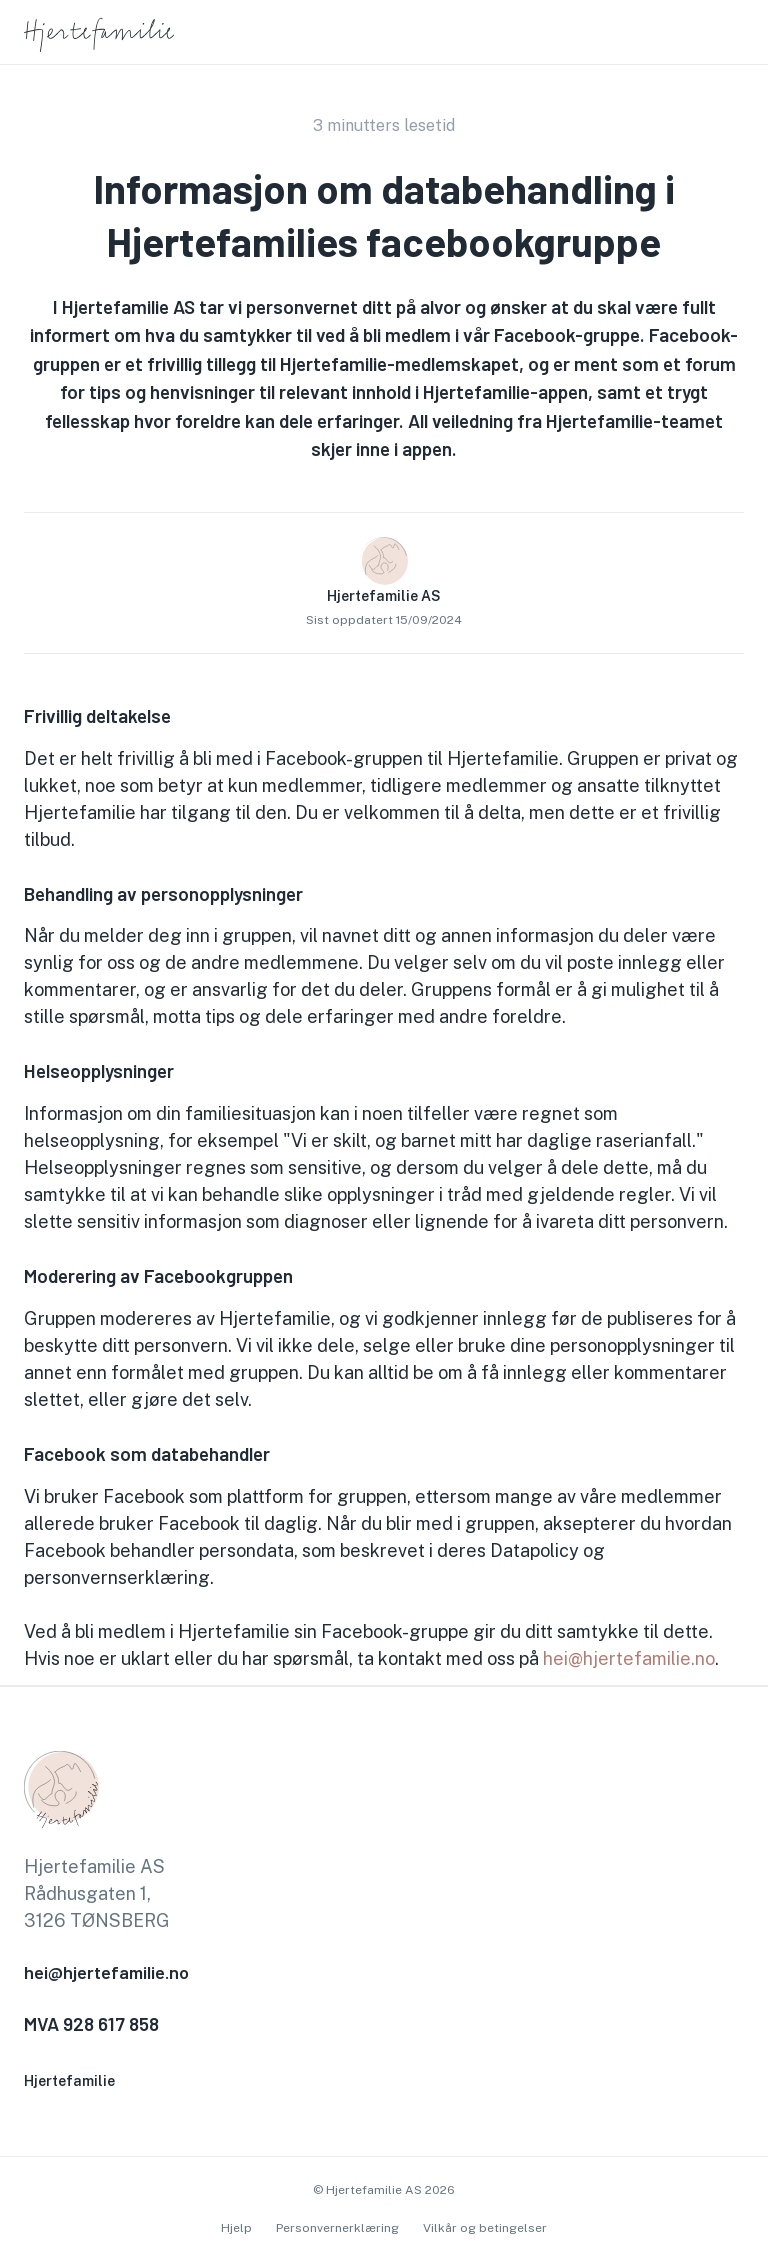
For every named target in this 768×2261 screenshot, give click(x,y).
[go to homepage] (99, 48)
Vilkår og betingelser (485, 2228)
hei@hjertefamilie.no (629, 1658)
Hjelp (236, 2228)
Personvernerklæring (337, 2228)
